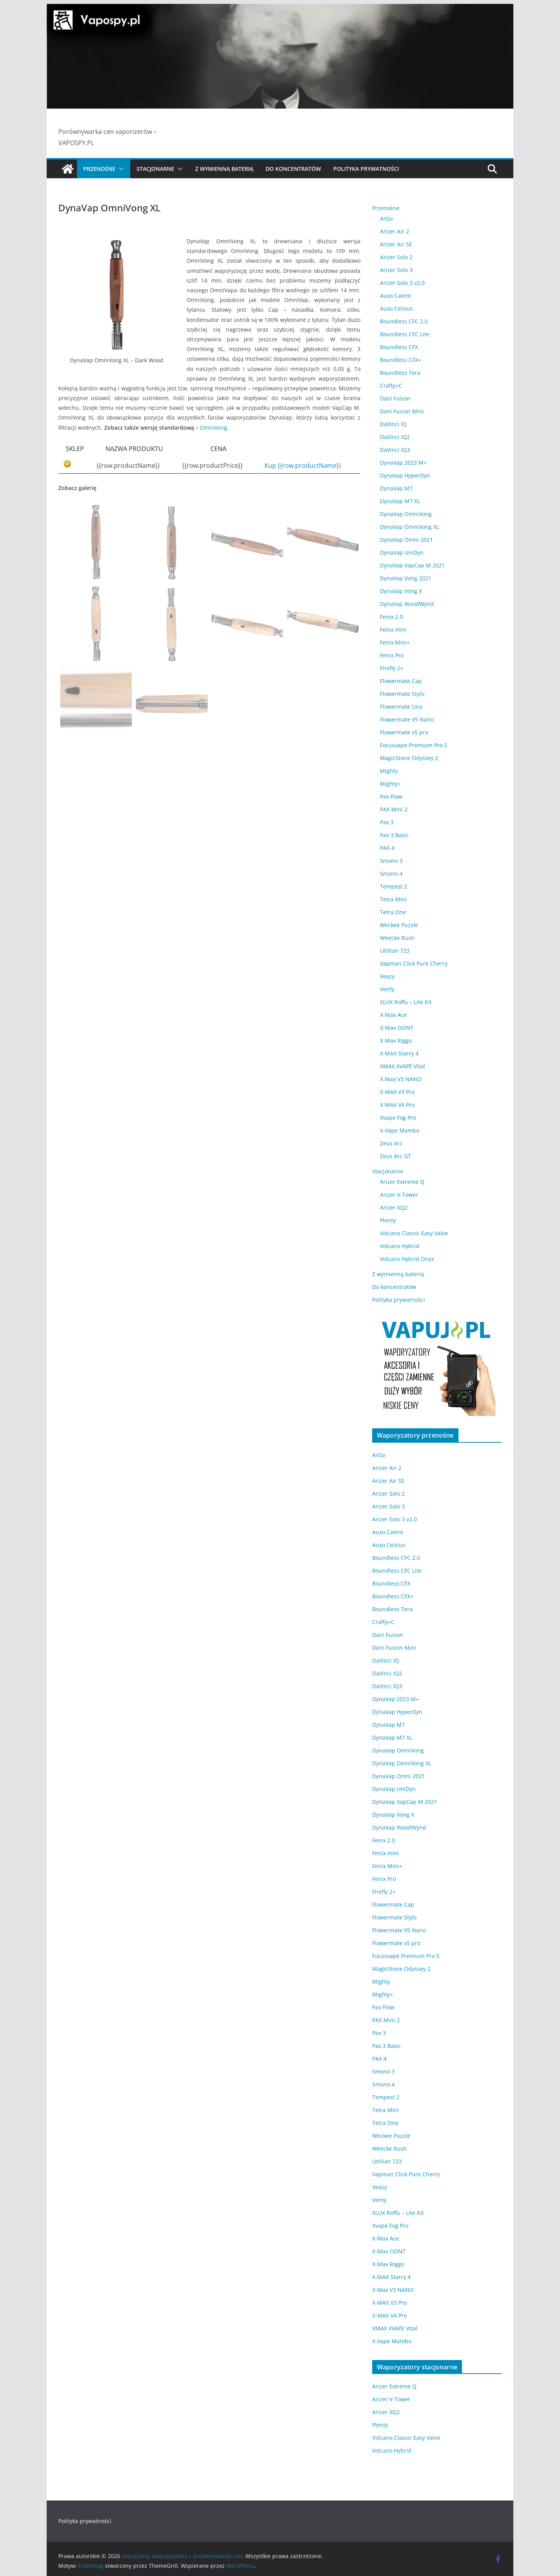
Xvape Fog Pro (398, 1117)
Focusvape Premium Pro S (413, 745)
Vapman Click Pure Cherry (414, 963)
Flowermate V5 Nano (407, 719)
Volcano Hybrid (399, 1246)
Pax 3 (387, 822)
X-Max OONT (396, 1027)
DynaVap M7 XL (400, 501)
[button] (120, 168)
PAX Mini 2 (394, 809)
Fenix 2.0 (391, 616)
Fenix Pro (392, 655)
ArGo (386, 218)
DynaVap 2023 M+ (403, 462)
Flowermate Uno (401, 706)
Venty (387, 989)
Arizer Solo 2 (396, 257)
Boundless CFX (399, 347)
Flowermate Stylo (402, 693)
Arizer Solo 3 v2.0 (402, 282)
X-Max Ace (393, 1014)
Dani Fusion (395, 398)
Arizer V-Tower (399, 1194)
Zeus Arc (391, 1143)
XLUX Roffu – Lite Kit (406, 1002)
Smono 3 (391, 860)
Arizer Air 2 (394, 231)
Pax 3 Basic (394, 835)
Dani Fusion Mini (402, 411)
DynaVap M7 (396, 488)
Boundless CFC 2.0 (404, 321)
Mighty (389, 770)
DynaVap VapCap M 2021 (412, 565)
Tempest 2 (393, 886)
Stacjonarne (155, 168)
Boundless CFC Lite (404, 334)
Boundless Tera (400, 372)
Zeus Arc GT (395, 1156)
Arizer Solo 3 (396, 270)
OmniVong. (214, 427)
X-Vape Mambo (399, 1130)
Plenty (388, 1220)
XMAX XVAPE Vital (402, 1066)
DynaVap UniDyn (402, 552)
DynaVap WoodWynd (407, 604)
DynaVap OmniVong (406, 514)
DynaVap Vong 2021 (405, 578)
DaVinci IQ (393, 424)
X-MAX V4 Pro (397, 1104)
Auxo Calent (395, 295)
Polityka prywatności (366, 168)
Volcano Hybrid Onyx (407, 1259)
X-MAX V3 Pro (397, 1092)
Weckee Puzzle (399, 925)
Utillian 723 (395, 950)
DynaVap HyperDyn (405, 475)
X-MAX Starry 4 (399, 1053)
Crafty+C (391, 385)
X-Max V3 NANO (401, 1079)
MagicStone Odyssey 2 (409, 758)
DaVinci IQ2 (395, 437)
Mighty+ (390, 783)
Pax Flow (391, 796)
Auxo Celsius (396, 308)
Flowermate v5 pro (404, 732)
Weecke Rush (397, 937)
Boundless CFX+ (400, 359)
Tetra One (393, 912)
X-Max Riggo (396, 1040)
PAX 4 (387, 848)
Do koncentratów (293, 168)
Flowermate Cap (401, 681)
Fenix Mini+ (395, 642)
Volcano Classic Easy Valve (414, 1233)
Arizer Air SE (396, 244)
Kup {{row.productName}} (302, 465)
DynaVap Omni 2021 (406, 539)
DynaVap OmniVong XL (409, 526)
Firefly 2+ (391, 668)
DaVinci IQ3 (395, 449)
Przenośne (99, 168)
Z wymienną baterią (224, 168)
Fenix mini (393, 629)
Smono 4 (391, 873)
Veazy (387, 976)
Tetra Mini (393, 899)
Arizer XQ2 (394, 1207)
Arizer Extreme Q (402, 1181)
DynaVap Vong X (401, 591)
